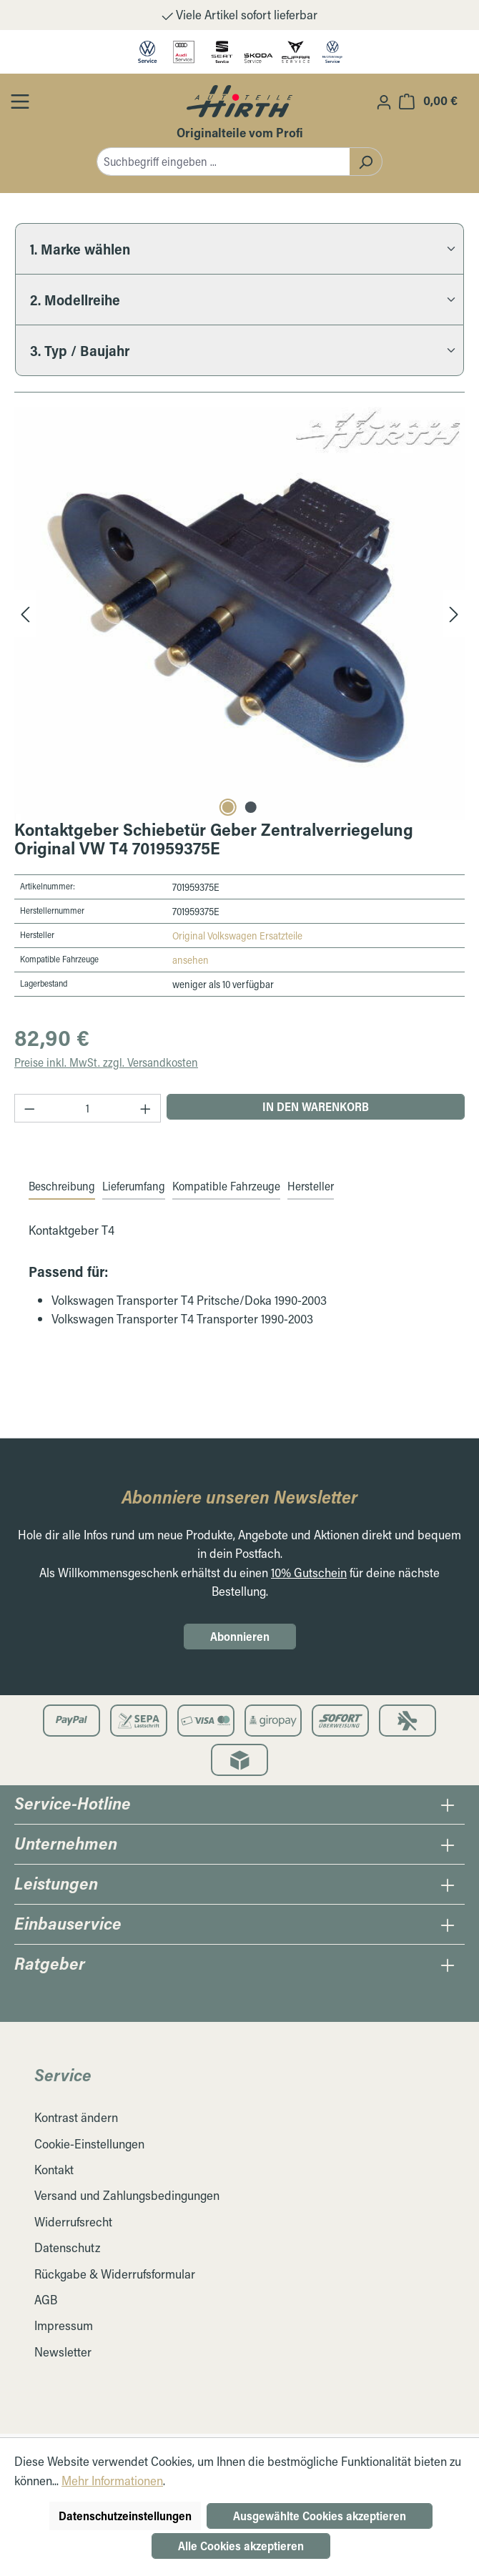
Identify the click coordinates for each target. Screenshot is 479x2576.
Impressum (63, 2325)
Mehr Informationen (112, 2480)
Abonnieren (240, 1636)
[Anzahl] (88, 1108)
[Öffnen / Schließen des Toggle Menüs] (20, 101)
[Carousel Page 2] (251, 807)
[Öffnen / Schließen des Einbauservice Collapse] (447, 1924)
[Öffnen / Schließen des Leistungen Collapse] (447, 1884)
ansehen (190, 960)
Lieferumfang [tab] (133, 1185)
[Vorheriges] (25, 613)
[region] (239, 613)
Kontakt (54, 2169)
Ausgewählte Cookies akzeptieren (319, 2515)
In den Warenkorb (315, 1106)
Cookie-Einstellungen (89, 2144)
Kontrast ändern (76, 2117)
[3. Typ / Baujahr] (239, 350)
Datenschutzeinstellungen (125, 2515)
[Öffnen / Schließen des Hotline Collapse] (447, 1804)
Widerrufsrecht (73, 2222)
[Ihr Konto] (384, 101)
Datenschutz (67, 2247)
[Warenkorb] (428, 100)
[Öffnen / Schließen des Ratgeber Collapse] (447, 1964)
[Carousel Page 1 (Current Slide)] (228, 807)
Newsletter (63, 2352)
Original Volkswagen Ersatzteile (237, 935)
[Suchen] (365, 161)
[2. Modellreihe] (239, 299)
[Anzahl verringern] (29, 1108)
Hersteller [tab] (310, 1185)
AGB (45, 2299)
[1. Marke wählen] (239, 248)
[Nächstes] (454, 613)
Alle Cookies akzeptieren (241, 2545)
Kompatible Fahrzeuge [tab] (226, 1185)
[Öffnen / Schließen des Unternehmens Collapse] (447, 1844)
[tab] (62, 1187)
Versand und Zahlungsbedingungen (126, 2195)
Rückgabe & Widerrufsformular (114, 2274)
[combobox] (223, 161)
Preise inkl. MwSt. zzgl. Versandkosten (106, 1062)
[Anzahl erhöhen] (146, 1108)
